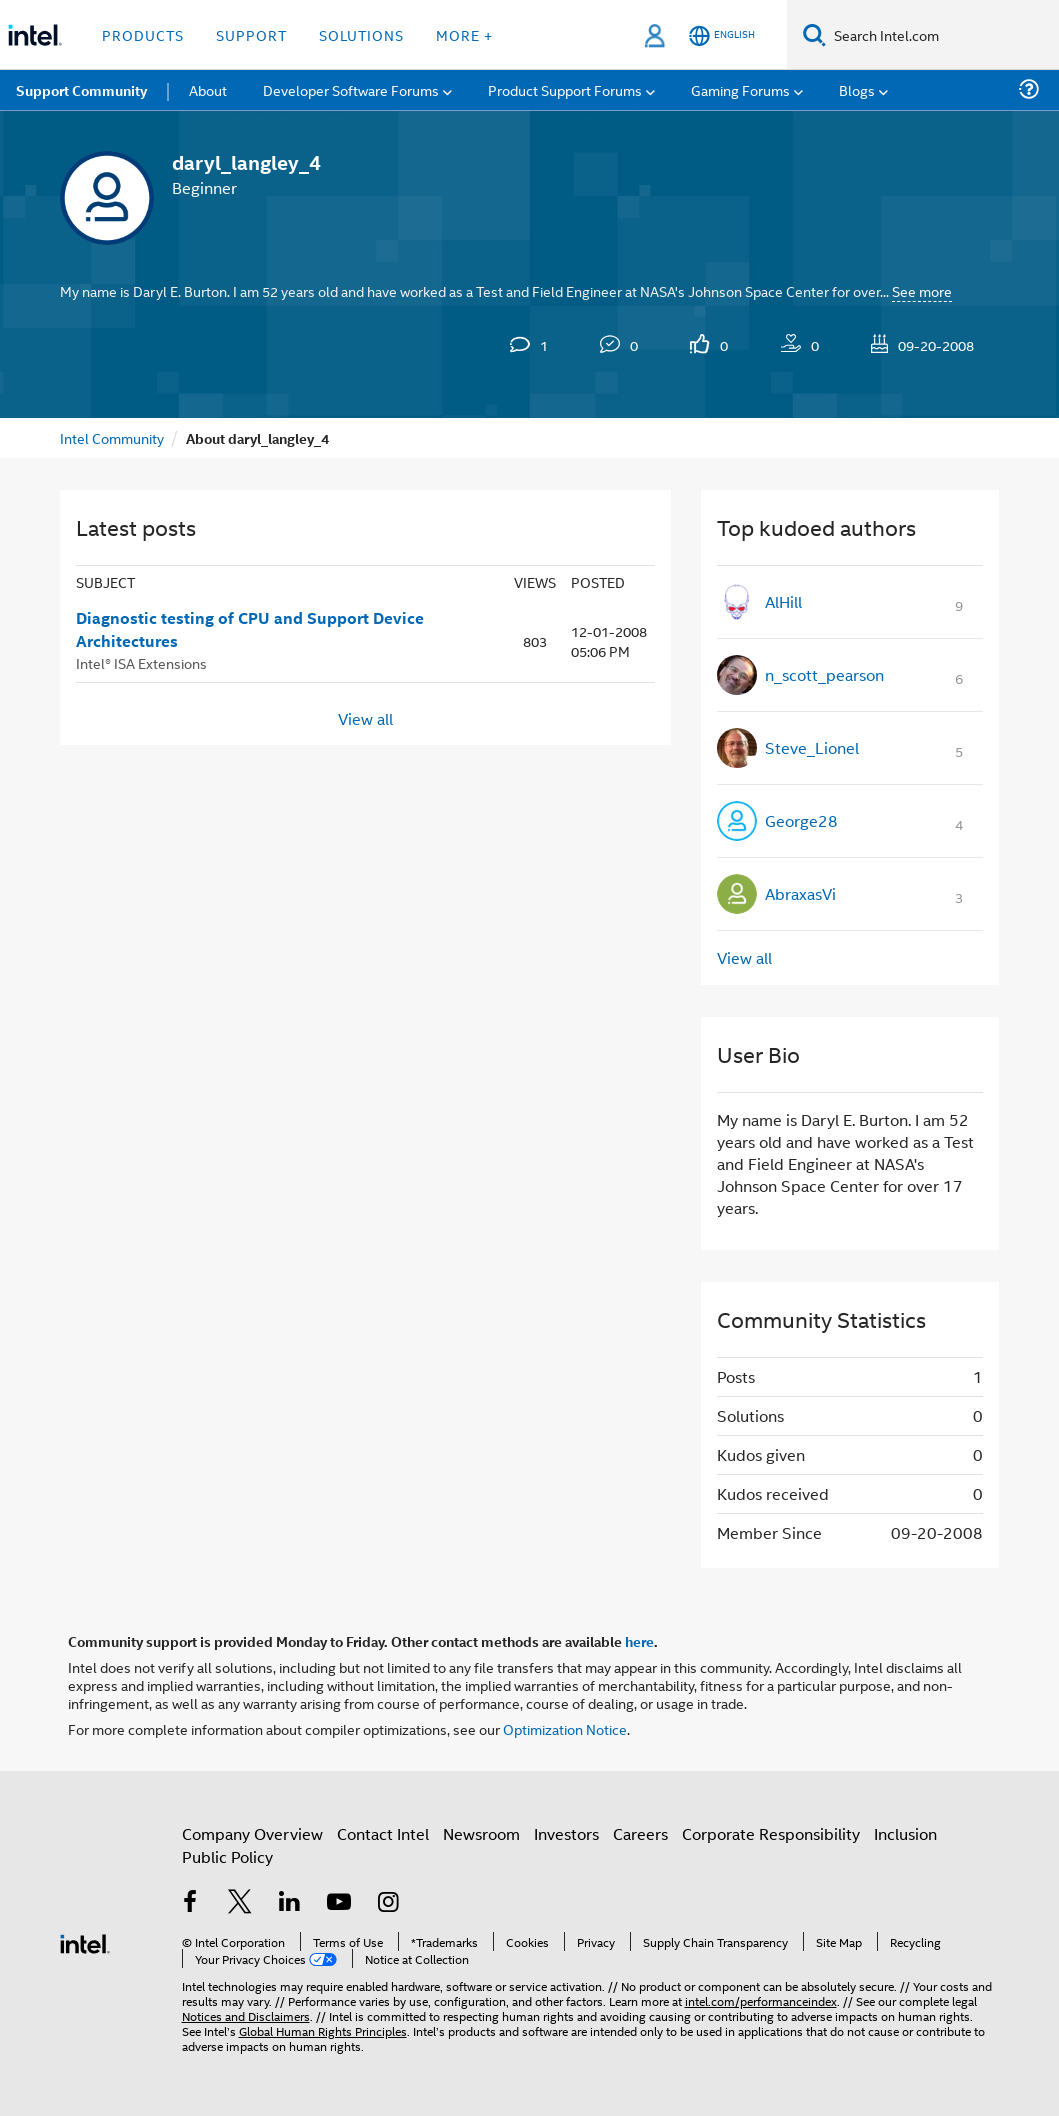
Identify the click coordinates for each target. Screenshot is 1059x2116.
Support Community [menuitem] (81, 90)
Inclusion (905, 1833)
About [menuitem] (208, 89)
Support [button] (251, 34)
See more (922, 290)
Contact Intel (383, 1833)
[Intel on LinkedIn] (290, 1903)
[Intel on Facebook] (191, 1903)
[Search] (814, 34)
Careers (640, 1833)
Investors (566, 1833)
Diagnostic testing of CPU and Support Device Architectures (250, 629)
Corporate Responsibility (771, 1833)
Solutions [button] (361, 34)
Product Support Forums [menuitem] (565, 89)
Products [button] (143, 34)
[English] (722, 35)
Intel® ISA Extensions (141, 662)
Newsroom (481, 1833)
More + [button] (464, 34)
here (639, 1641)
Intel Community (112, 437)
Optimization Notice (565, 1728)
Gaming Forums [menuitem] (740, 89)
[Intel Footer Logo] (85, 1941)
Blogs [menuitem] (857, 89)
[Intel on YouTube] (339, 1903)
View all (365, 717)
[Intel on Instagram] (389, 1903)
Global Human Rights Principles (323, 2030)
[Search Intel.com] (942, 35)
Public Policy (227, 1856)
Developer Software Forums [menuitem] (351, 89)
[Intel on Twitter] (240, 1903)
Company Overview (252, 1833)
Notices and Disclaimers (246, 2015)
